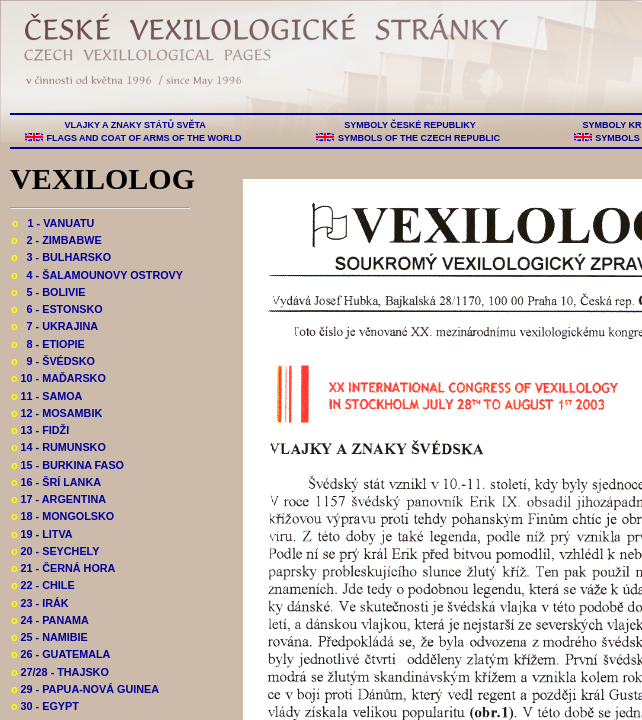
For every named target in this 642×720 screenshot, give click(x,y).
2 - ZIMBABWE (56, 240)
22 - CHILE (43, 585)
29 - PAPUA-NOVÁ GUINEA (85, 689)
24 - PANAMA (50, 620)
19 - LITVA (42, 534)
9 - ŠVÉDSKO (53, 361)
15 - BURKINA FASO (67, 465)
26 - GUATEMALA (60, 654)
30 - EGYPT (45, 706)
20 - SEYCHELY (55, 551)
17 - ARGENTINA (58, 499)
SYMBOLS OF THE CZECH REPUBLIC (418, 138)
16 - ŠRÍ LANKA (56, 482)
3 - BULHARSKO (61, 257)
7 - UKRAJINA (54, 326)
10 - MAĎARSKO (58, 378)
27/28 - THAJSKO (60, 672)
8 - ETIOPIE (48, 344)
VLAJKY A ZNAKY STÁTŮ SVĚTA (135, 125)
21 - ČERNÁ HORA (63, 568)
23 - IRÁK (40, 603)
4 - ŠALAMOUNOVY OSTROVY (97, 275)
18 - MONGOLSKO (62, 516)
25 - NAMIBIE (49, 637)
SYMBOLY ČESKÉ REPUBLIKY (410, 125)
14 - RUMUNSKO (58, 447)
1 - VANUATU (53, 223)
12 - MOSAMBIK (56, 413)
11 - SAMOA (46, 396)
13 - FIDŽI (40, 430)
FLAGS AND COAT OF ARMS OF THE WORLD (144, 138)
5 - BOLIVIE (48, 292)
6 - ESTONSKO (57, 309)
